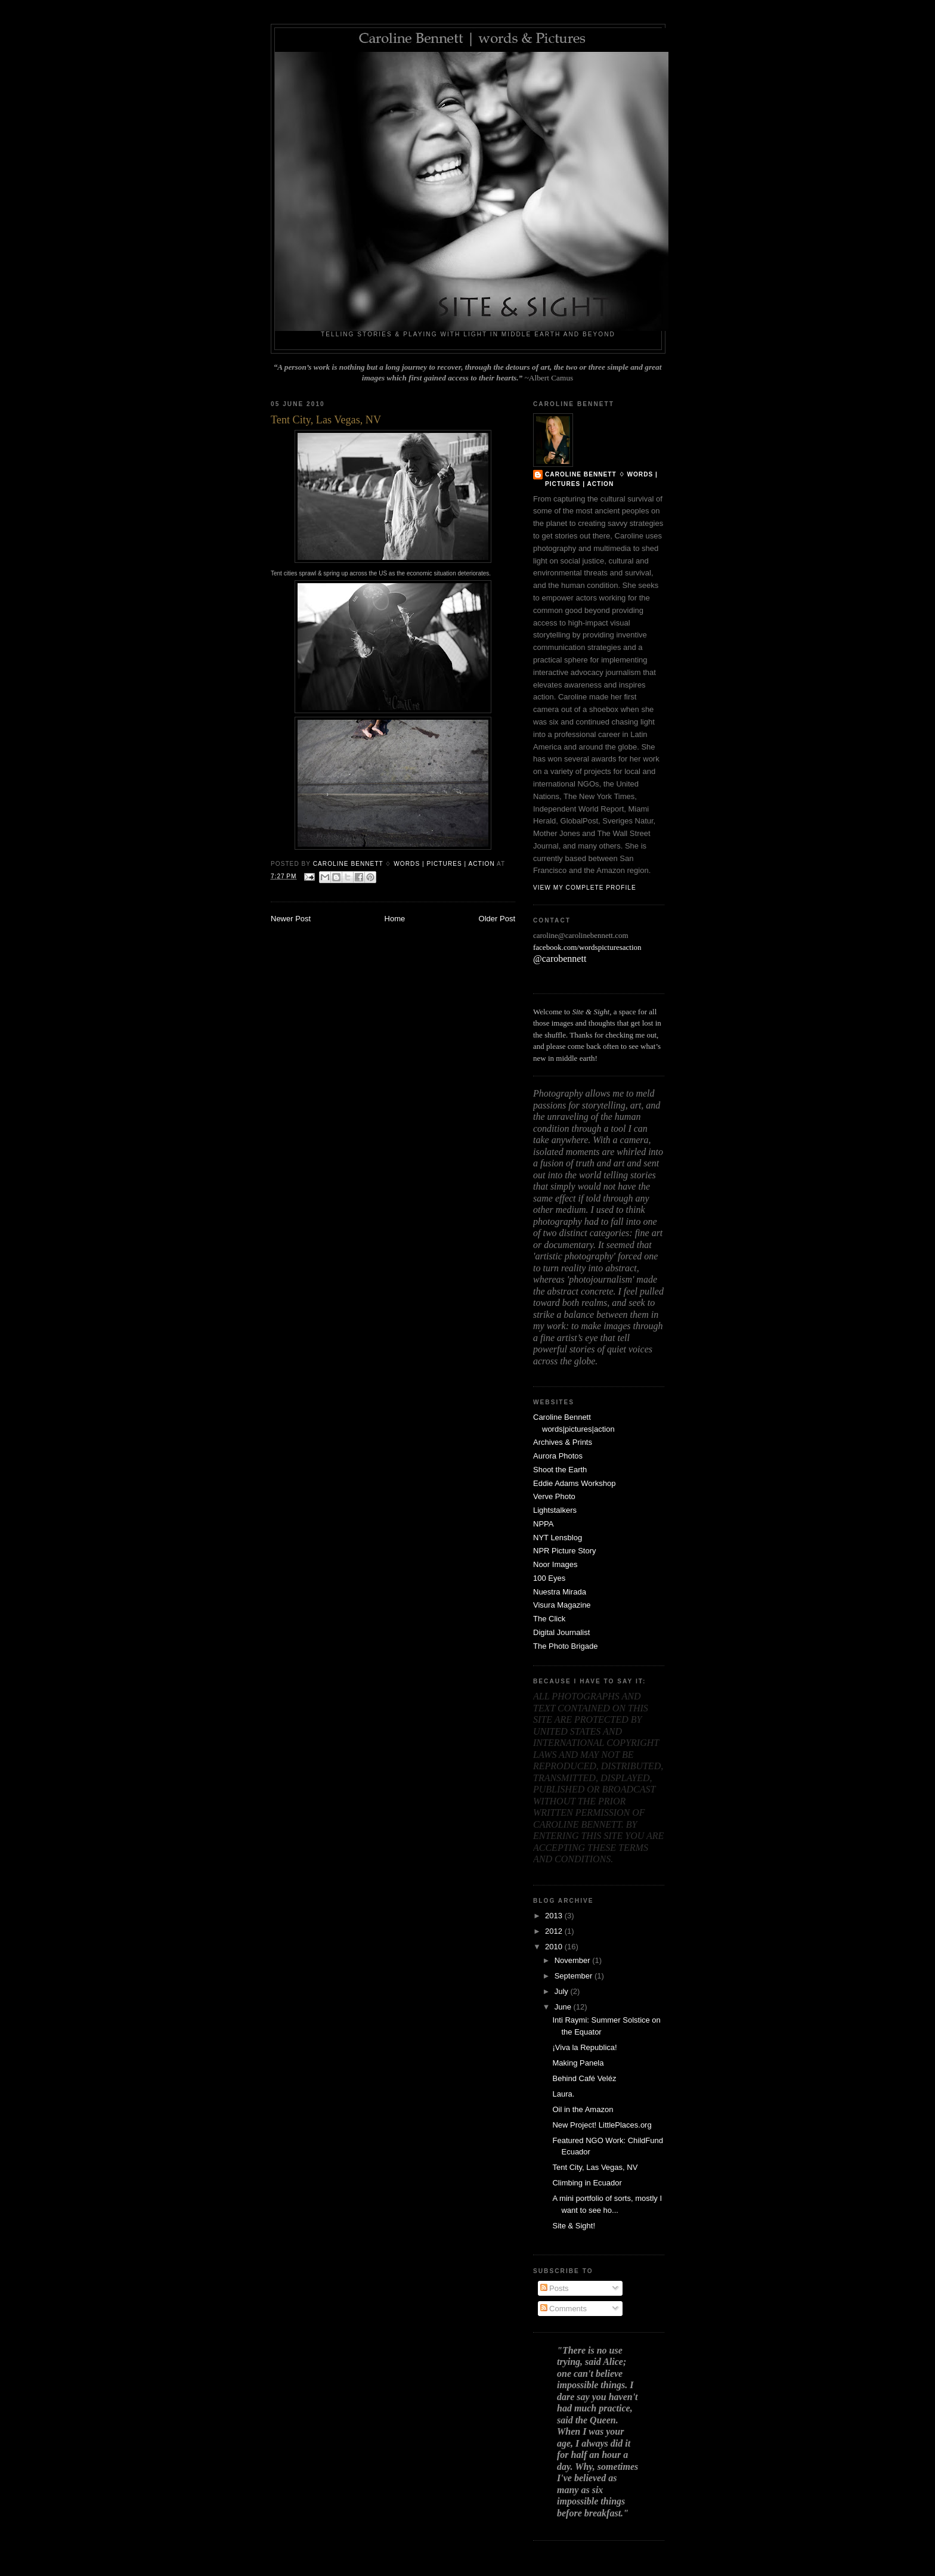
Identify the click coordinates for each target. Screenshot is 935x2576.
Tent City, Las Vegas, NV (594, 2167)
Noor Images (555, 1564)
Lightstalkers (555, 1510)
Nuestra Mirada (559, 1591)
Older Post (497, 918)
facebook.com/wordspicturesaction (587, 947)
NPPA (543, 1523)
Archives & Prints (562, 1442)
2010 (555, 1946)
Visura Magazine (562, 1604)
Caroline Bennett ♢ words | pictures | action (601, 479)
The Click (549, 1618)
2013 (555, 1915)
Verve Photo (554, 1496)
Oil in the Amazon (582, 2109)
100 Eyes (549, 1578)
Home (395, 918)
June (564, 2006)
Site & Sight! (573, 2225)
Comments (563, 2308)
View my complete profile (584, 887)
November (574, 1960)
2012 (555, 1931)
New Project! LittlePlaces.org (601, 2124)
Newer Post (291, 918)
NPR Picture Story (564, 1550)
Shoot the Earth (560, 1469)
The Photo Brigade (565, 1646)
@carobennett (559, 958)
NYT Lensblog (557, 1537)
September (575, 1975)
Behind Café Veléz (584, 2078)
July (563, 1991)
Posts (554, 2288)
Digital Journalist (561, 1632)
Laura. (563, 2093)
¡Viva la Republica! (584, 2047)
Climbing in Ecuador (586, 2182)
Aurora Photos (558, 1455)
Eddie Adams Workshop (574, 1483)
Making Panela (577, 2062)
